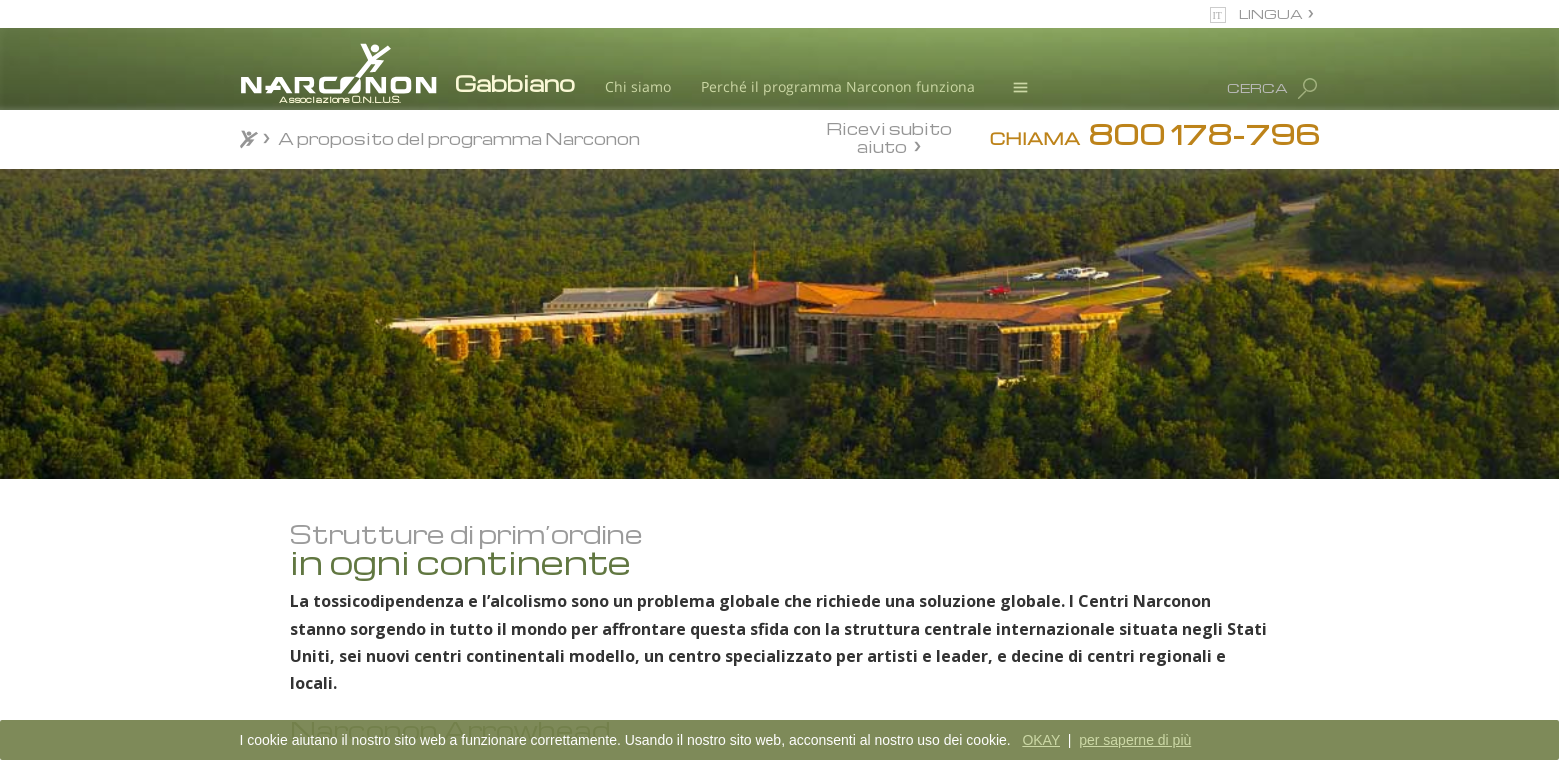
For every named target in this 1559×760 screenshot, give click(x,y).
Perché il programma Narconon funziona (838, 86)
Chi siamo (638, 86)
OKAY (1041, 740)
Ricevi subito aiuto (889, 137)
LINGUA (1271, 13)
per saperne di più (1135, 740)
